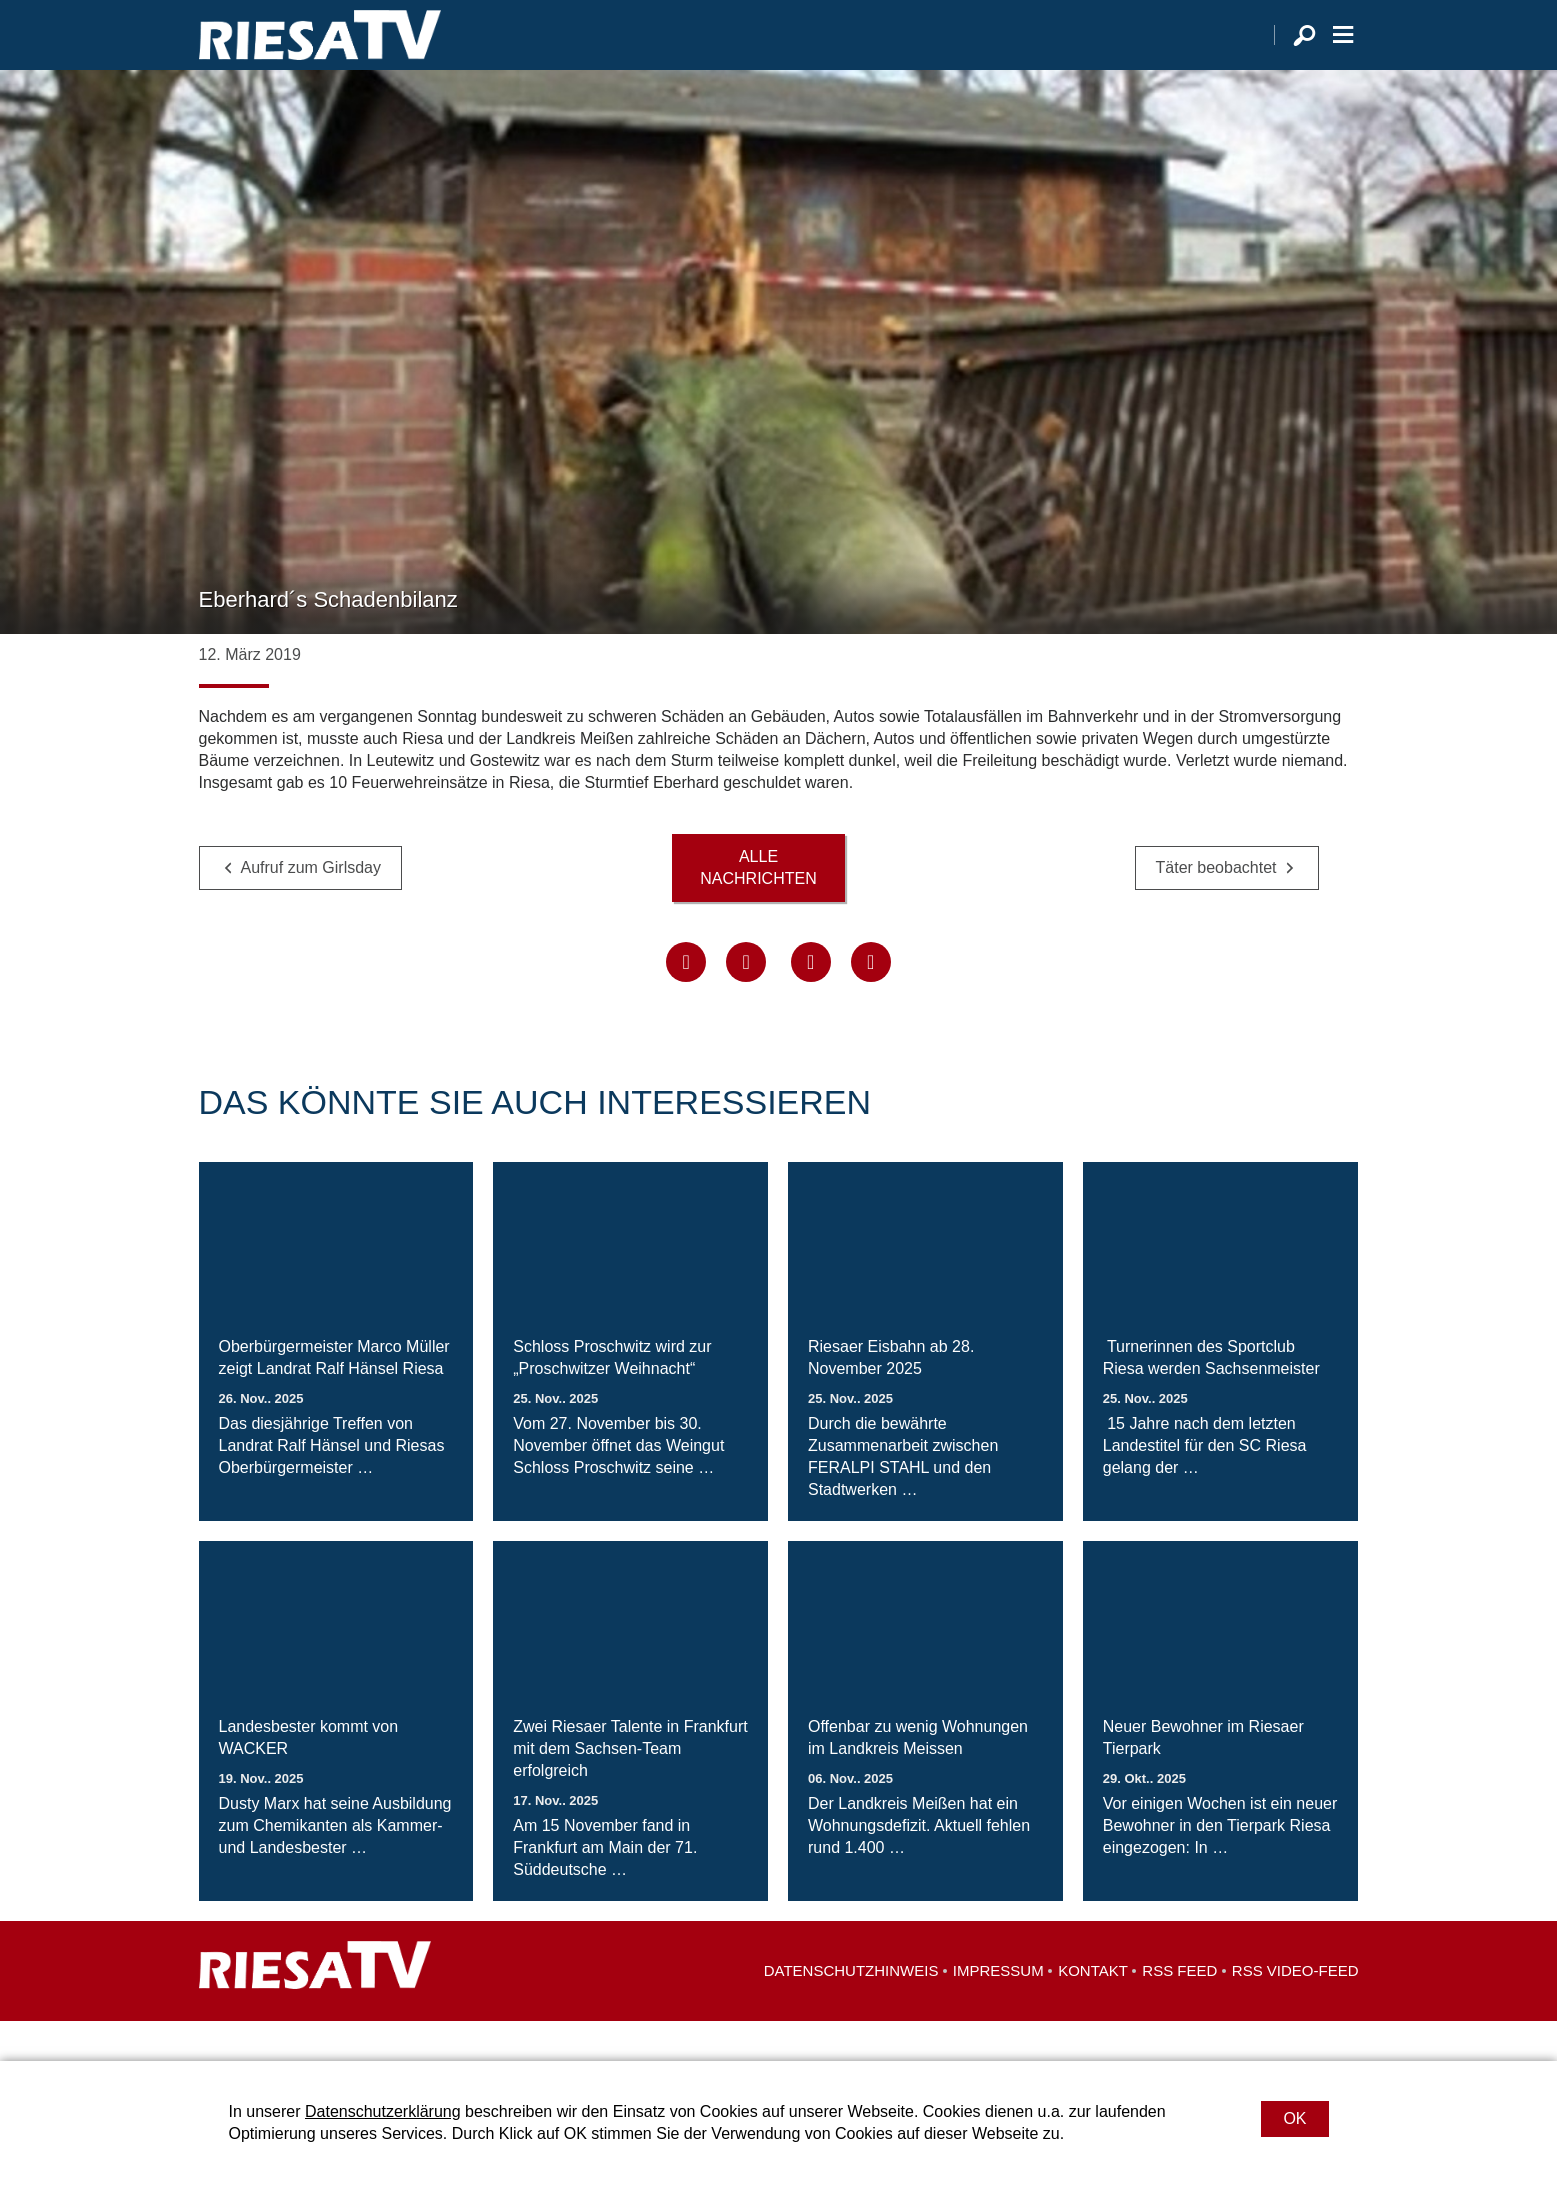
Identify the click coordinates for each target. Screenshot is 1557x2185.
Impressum (998, 2010)
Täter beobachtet (1216, 907)
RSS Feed (1179, 2010)
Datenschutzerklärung (383, 2111)
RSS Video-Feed (1295, 2010)
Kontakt (1093, 2010)
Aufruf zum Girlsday (311, 907)
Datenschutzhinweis (851, 2010)
